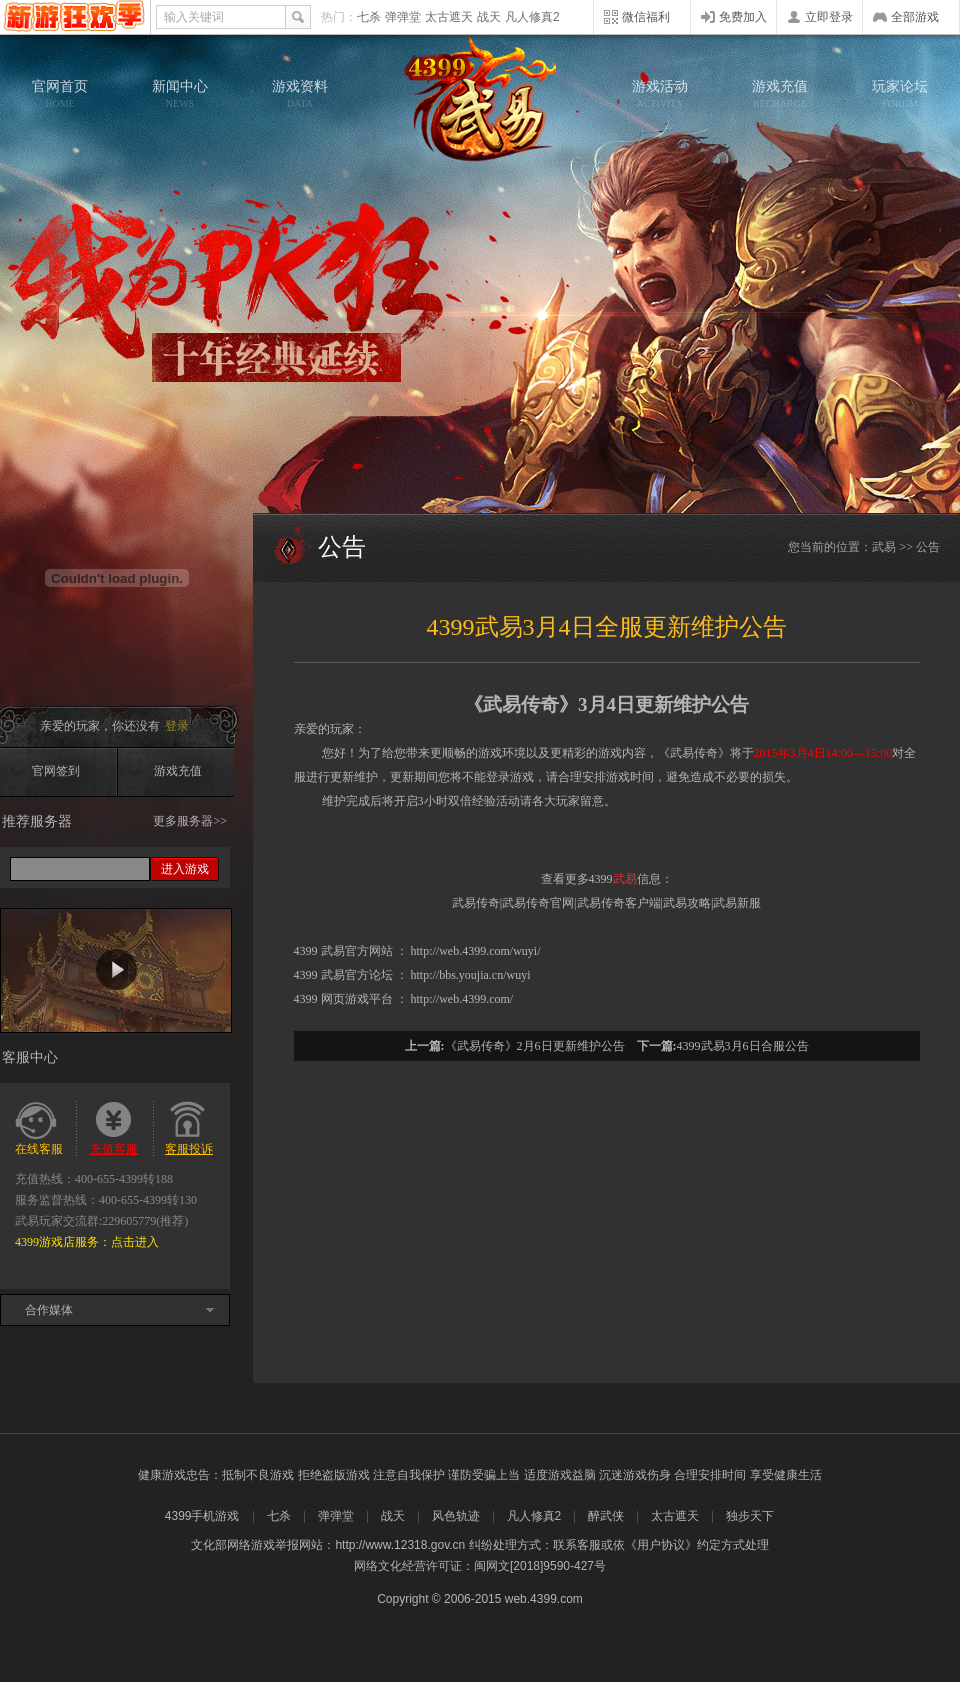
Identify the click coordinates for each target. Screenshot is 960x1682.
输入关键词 (194, 17)
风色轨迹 (456, 1516)
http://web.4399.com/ (462, 999)
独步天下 (750, 1516)
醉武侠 (606, 1516)
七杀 (369, 17)
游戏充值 (780, 94)
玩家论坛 (900, 94)
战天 (489, 17)
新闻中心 (180, 94)
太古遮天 (449, 17)
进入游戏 (185, 869)
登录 (177, 726)
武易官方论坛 (357, 975)
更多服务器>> (190, 821)
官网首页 (60, 94)
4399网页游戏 (74, 17)
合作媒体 (49, 1310)
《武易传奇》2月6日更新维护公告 (535, 1046)
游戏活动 (660, 94)
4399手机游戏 (202, 1516)
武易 (480, 100)
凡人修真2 (532, 17)
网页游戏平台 (357, 999)
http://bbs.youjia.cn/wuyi (471, 975)
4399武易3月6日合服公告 (743, 1046)
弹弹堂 (403, 17)
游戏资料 (300, 94)
